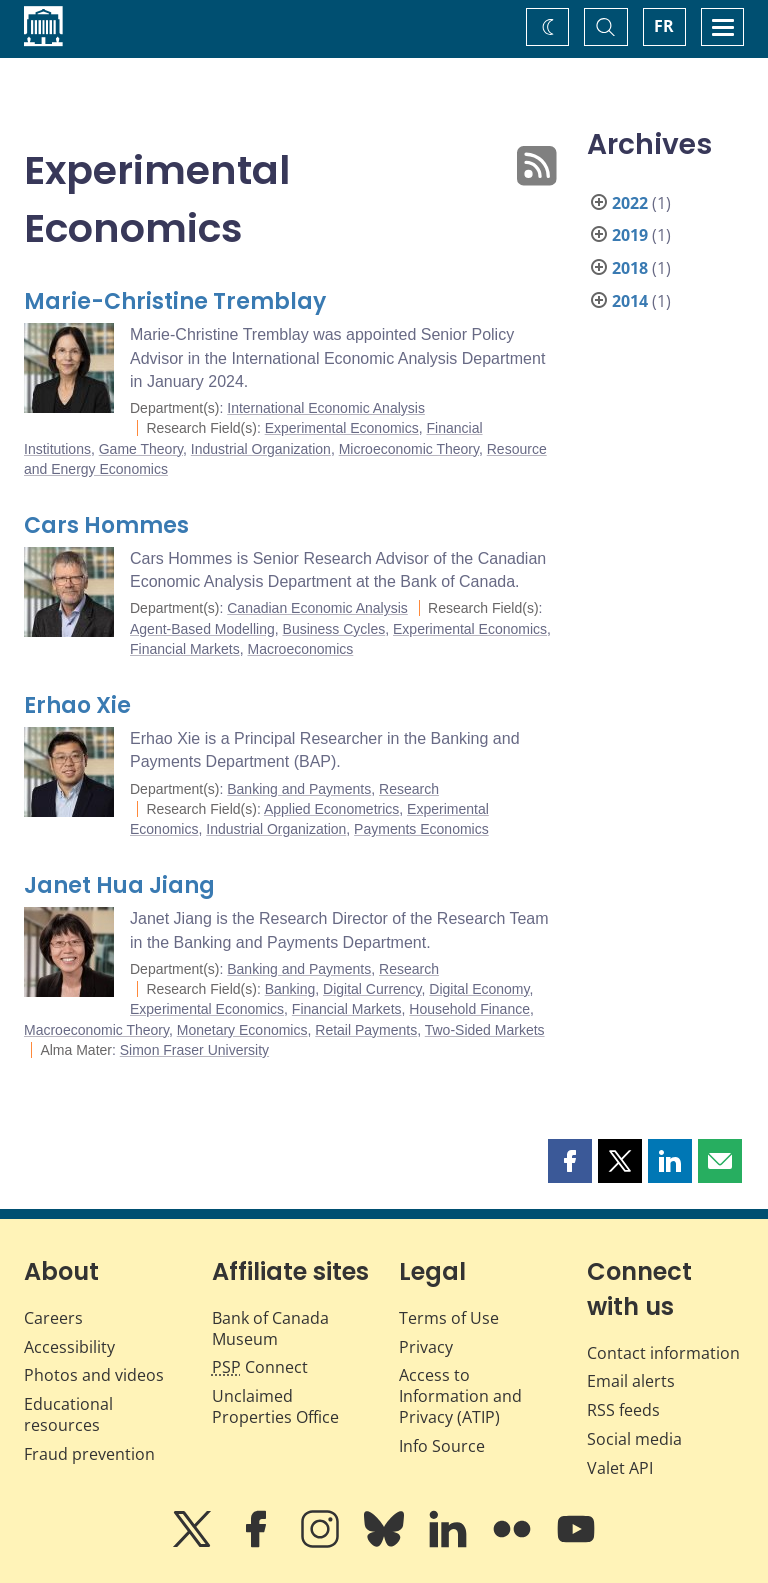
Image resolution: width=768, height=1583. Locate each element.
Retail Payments (366, 1030)
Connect (260, 1367)
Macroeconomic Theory (96, 1030)
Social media (634, 1439)
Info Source (442, 1446)
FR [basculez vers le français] (664, 26)
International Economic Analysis (326, 408)
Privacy (426, 1347)
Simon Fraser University (194, 1050)
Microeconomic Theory (409, 449)
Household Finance (469, 1009)
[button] (570, 1161)
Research (409, 789)
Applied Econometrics (331, 809)
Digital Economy (479, 989)
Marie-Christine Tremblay (175, 301)
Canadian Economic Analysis (317, 608)
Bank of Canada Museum (270, 1328)
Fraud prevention (89, 1454)
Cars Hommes (106, 525)
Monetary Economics (242, 1030)
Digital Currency (372, 989)
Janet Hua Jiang (119, 885)
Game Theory (141, 449)
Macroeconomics (300, 649)
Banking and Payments (299, 789)
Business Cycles (334, 629)
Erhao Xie (77, 705)
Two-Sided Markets (485, 1030)
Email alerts (631, 1381)
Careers (53, 1318)
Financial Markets (185, 649)
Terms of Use (449, 1318)
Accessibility (69, 1347)
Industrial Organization (261, 449)
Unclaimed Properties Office (275, 1406)
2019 (630, 235)
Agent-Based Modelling (202, 629)
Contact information (663, 1353)
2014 (630, 301)
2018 (630, 268)
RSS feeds (623, 1410)
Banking (290, 989)
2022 (630, 203)
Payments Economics (421, 829)
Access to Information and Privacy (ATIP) (460, 1396)
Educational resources (68, 1414)
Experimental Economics (342, 428)
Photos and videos (94, 1375)
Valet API (620, 1468)
